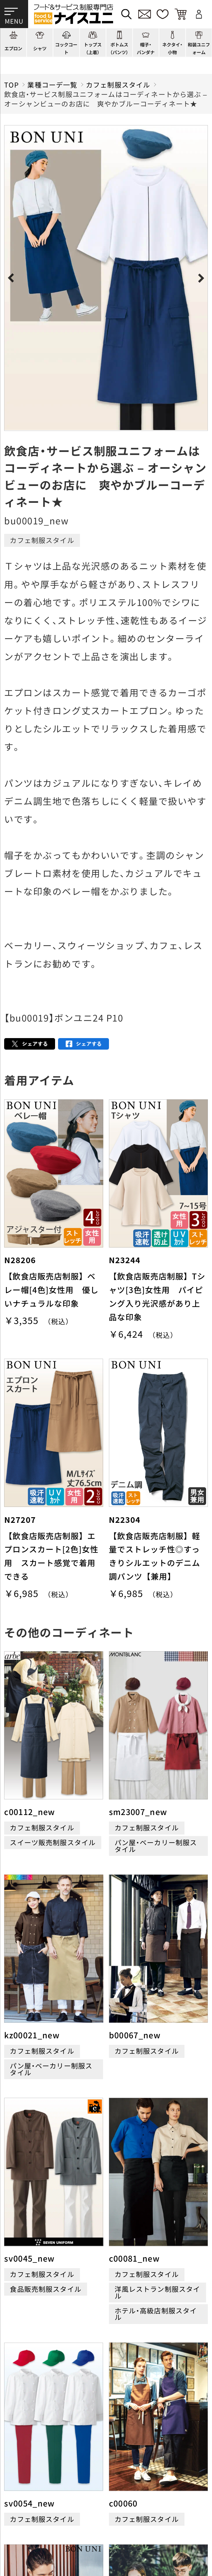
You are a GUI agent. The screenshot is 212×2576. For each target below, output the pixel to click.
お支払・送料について (38, 2505)
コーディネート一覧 (103, 2429)
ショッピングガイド (36, 2444)
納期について (126, 2505)
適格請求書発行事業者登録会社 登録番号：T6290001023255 (106, 2396)
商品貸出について (133, 2519)
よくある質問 (26, 2460)
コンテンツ (90, 2444)
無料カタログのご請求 (40, 2532)
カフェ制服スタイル (118, 84)
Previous (12, 278)
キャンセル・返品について (45, 2519)
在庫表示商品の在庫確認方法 (150, 2532)
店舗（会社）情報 (163, 2444)
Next (200, 278)
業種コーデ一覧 (52, 84)
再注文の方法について (140, 2491)
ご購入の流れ (26, 2491)
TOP (11, 84)
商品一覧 (19, 2429)
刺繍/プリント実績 (168, 2429)
